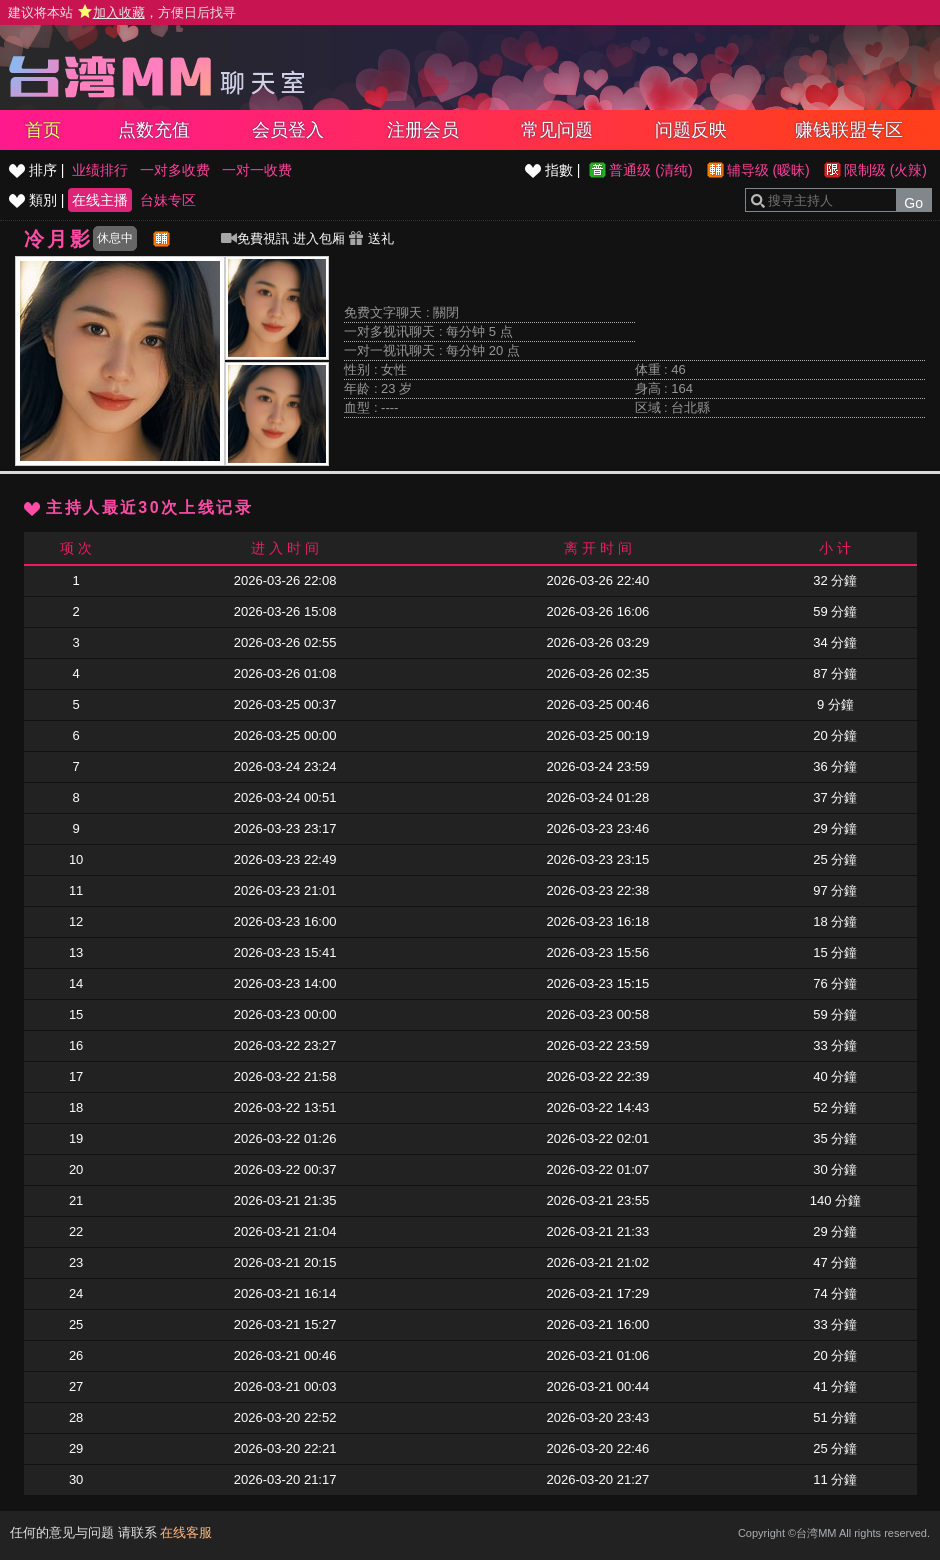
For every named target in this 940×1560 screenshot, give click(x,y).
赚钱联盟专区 (849, 130)
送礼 (371, 238)
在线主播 (100, 200)
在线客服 (186, 1532)
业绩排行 (100, 170)
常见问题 (557, 130)
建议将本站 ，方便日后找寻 (122, 12)
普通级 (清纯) (650, 170)
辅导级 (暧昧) (768, 170)
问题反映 (691, 130)
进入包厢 (319, 238)
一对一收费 (257, 170)
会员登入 (288, 130)
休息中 (115, 238)
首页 (43, 130)
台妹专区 (168, 200)
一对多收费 (175, 170)
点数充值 (154, 130)
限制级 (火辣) (885, 170)
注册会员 (423, 130)
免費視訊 (255, 238)
